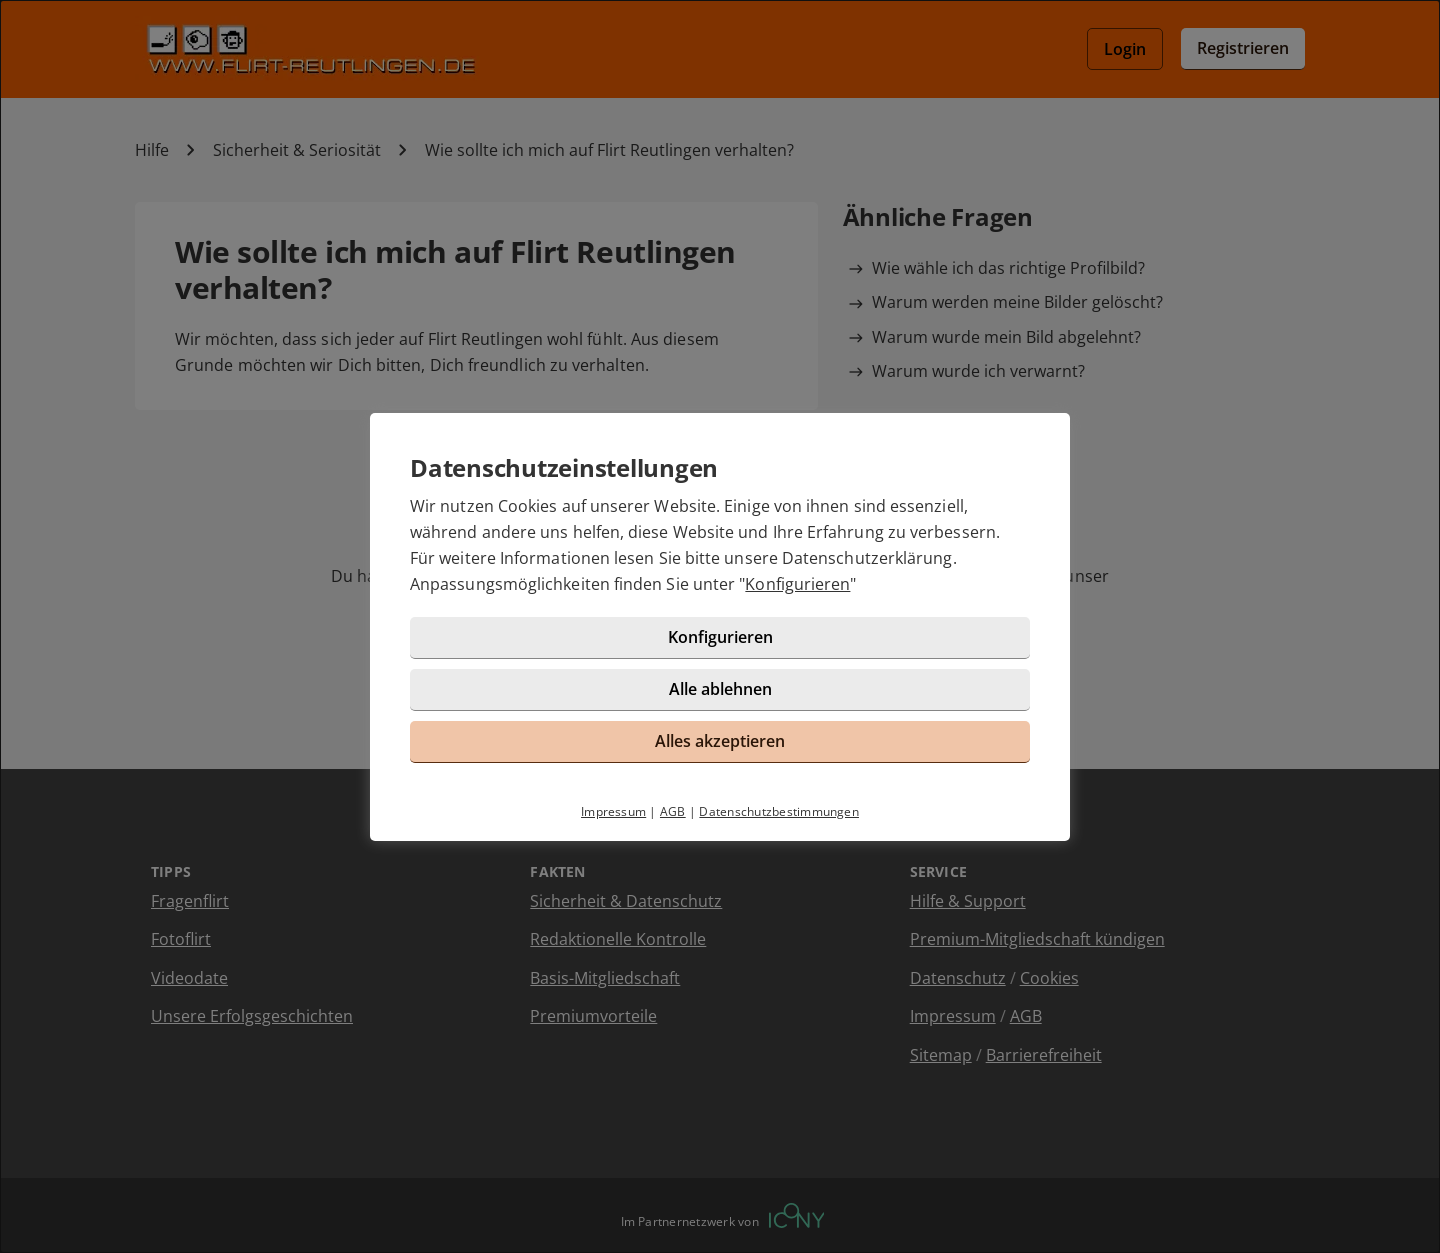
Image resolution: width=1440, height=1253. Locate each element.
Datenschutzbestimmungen (779, 811)
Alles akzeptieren (720, 741)
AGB (673, 811)
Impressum (613, 811)
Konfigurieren (797, 584)
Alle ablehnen (720, 689)
